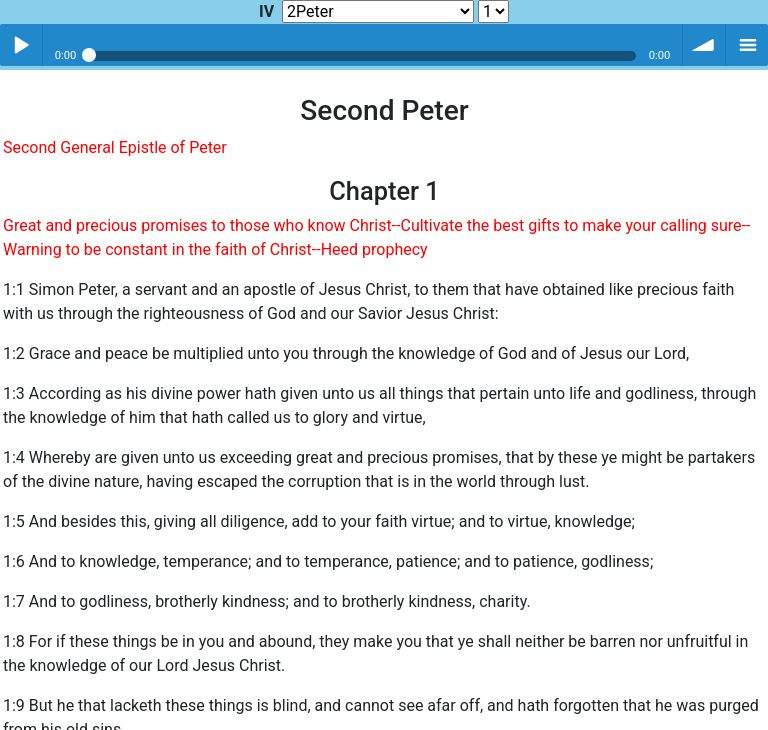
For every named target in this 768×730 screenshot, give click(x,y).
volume (704, 45)
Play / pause (21, 45)
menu (747, 45)
